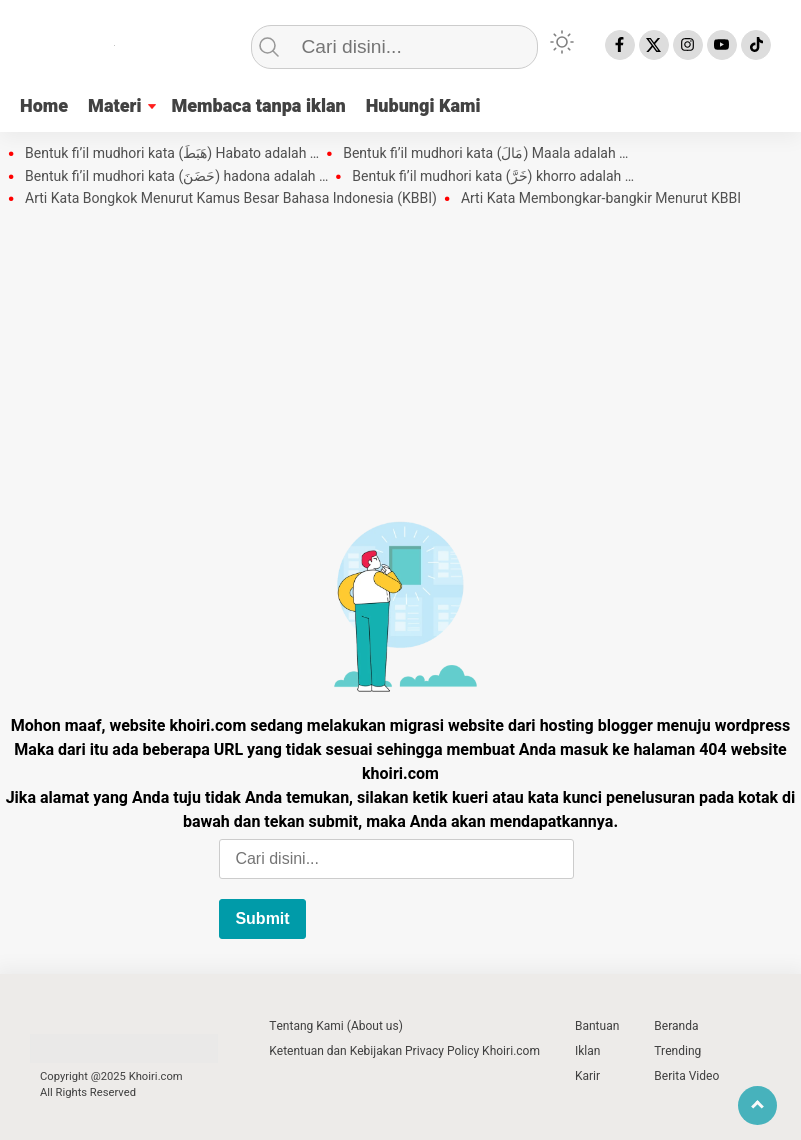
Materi (114, 106)
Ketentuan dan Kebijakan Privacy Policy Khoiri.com (404, 1051)
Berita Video (686, 1076)
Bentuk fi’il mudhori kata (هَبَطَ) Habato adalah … (172, 154)
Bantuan (597, 1026)
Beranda (676, 1026)
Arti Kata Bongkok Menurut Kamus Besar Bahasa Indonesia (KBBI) (231, 199)
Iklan (587, 1051)
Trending (677, 1051)
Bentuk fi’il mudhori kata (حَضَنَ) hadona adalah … (176, 177)
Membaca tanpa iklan (258, 106)
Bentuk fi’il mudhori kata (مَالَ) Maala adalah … (485, 154)
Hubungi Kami (423, 106)
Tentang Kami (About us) (336, 1026)
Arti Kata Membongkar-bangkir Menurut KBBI (601, 199)
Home (44, 106)
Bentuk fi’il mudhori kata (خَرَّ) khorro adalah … (493, 177)
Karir (587, 1076)
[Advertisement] (400, 359)
